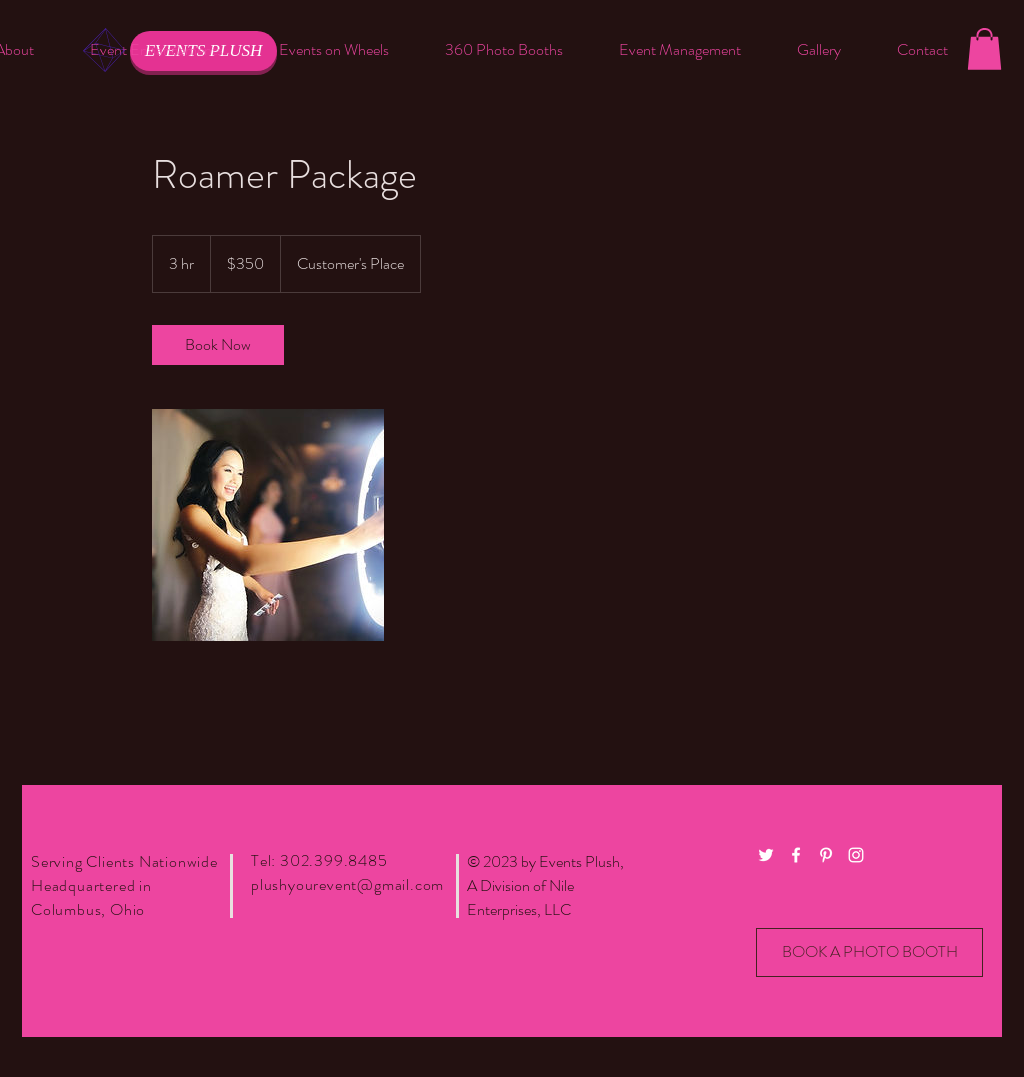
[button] (156, 50)
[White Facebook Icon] (796, 855)
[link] (218, 345)
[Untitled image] (268, 525)
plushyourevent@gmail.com (347, 884)
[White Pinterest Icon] (826, 855)
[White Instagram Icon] (856, 855)
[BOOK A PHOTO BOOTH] (869, 952)
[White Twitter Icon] (766, 855)
